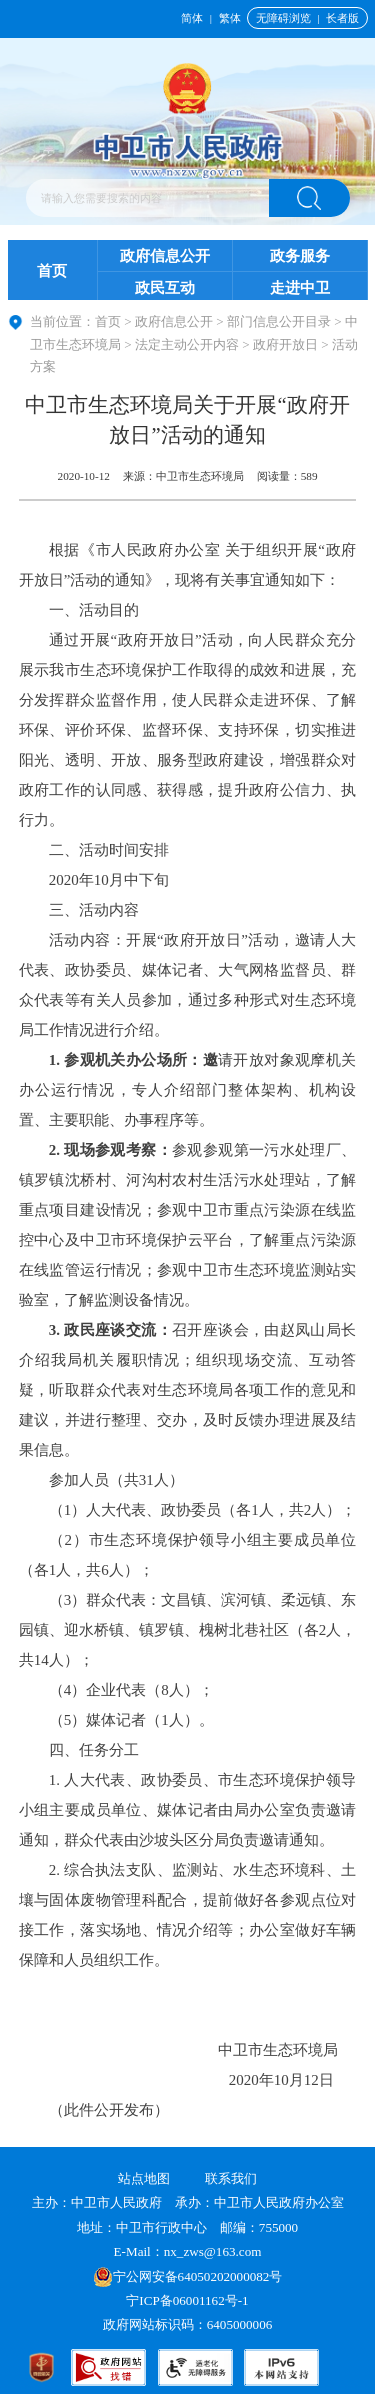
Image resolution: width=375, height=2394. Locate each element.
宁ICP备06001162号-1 (189, 2300)
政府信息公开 (165, 256)
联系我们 (231, 2178)
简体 (192, 18)
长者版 (342, 18)
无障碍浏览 (283, 18)
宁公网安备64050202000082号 (188, 2276)
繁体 (230, 18)
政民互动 (165, 288)
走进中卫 (300, 288)
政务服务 (300, 256)
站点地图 (144, 2178)
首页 (52, 271)
